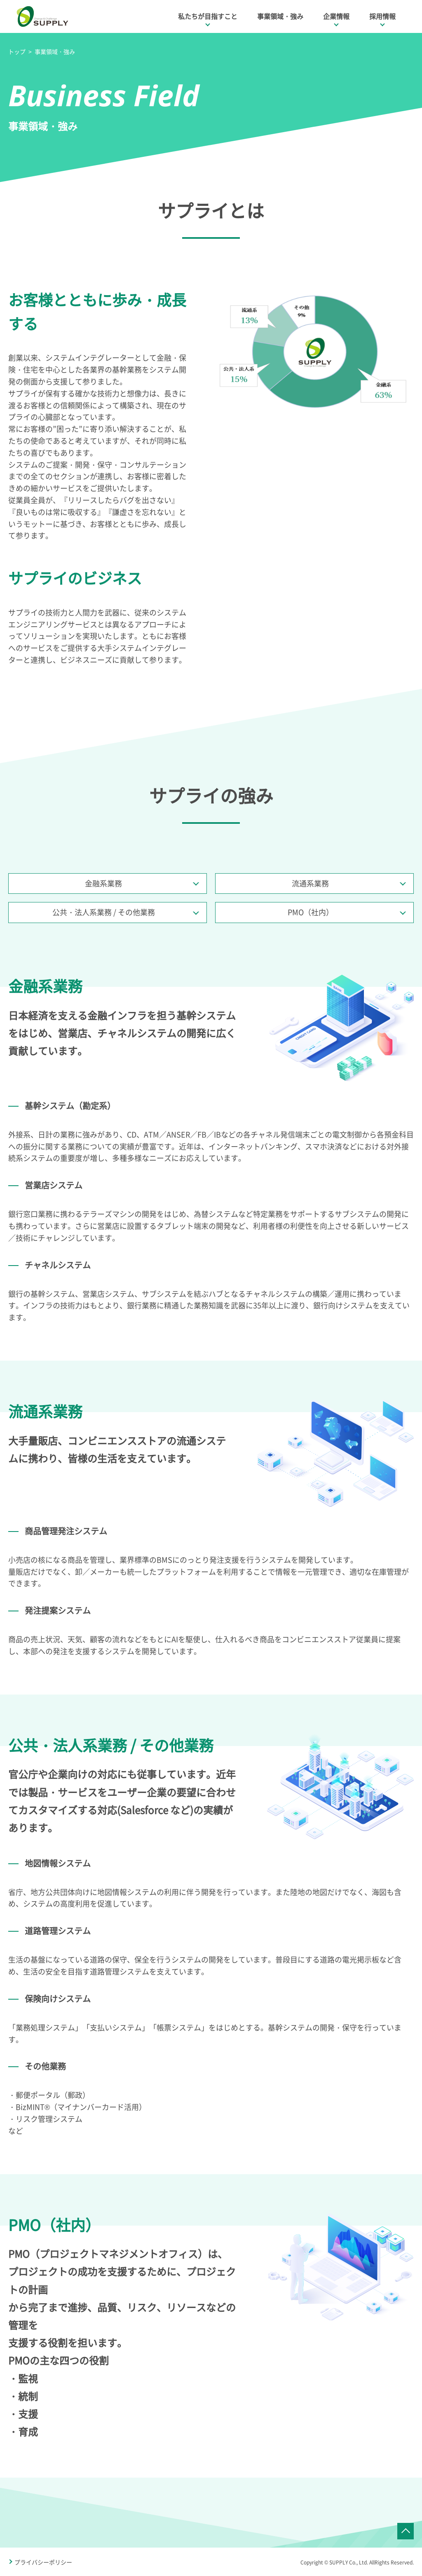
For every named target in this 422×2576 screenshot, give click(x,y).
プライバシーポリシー (43, 2562)
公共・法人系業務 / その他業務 (103, 912)
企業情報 (336, 16)
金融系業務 (103, 883)
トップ (17, 51)
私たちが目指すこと (207, 16)
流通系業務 (310, 883)
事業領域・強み (280, 16)
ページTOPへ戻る (405, 2531)
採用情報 (382, 16)
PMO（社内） (310, 912)
